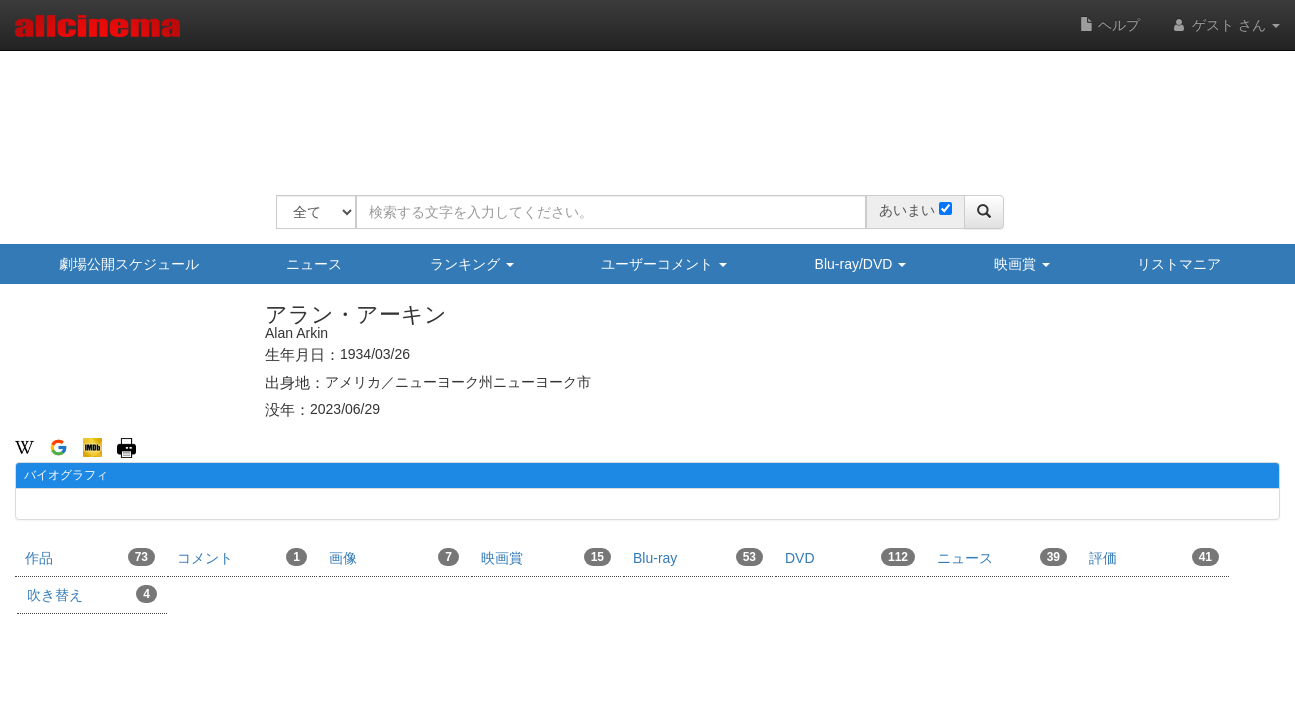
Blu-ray (698, 557)
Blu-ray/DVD (861, 264)
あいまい (907, 210)
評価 (1154, 557)
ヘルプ (1110, 25)
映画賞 (1022, 264)
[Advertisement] (640, 110)
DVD (850, 557)
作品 (90, 557)
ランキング (472, 264)
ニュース (314, 264)
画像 (394, 557)
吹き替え (92, 594)
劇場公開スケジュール (129, 264)
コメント (242, 557)
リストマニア (1179, 264)
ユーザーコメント (664, 264)
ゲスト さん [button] (1225, 25)
